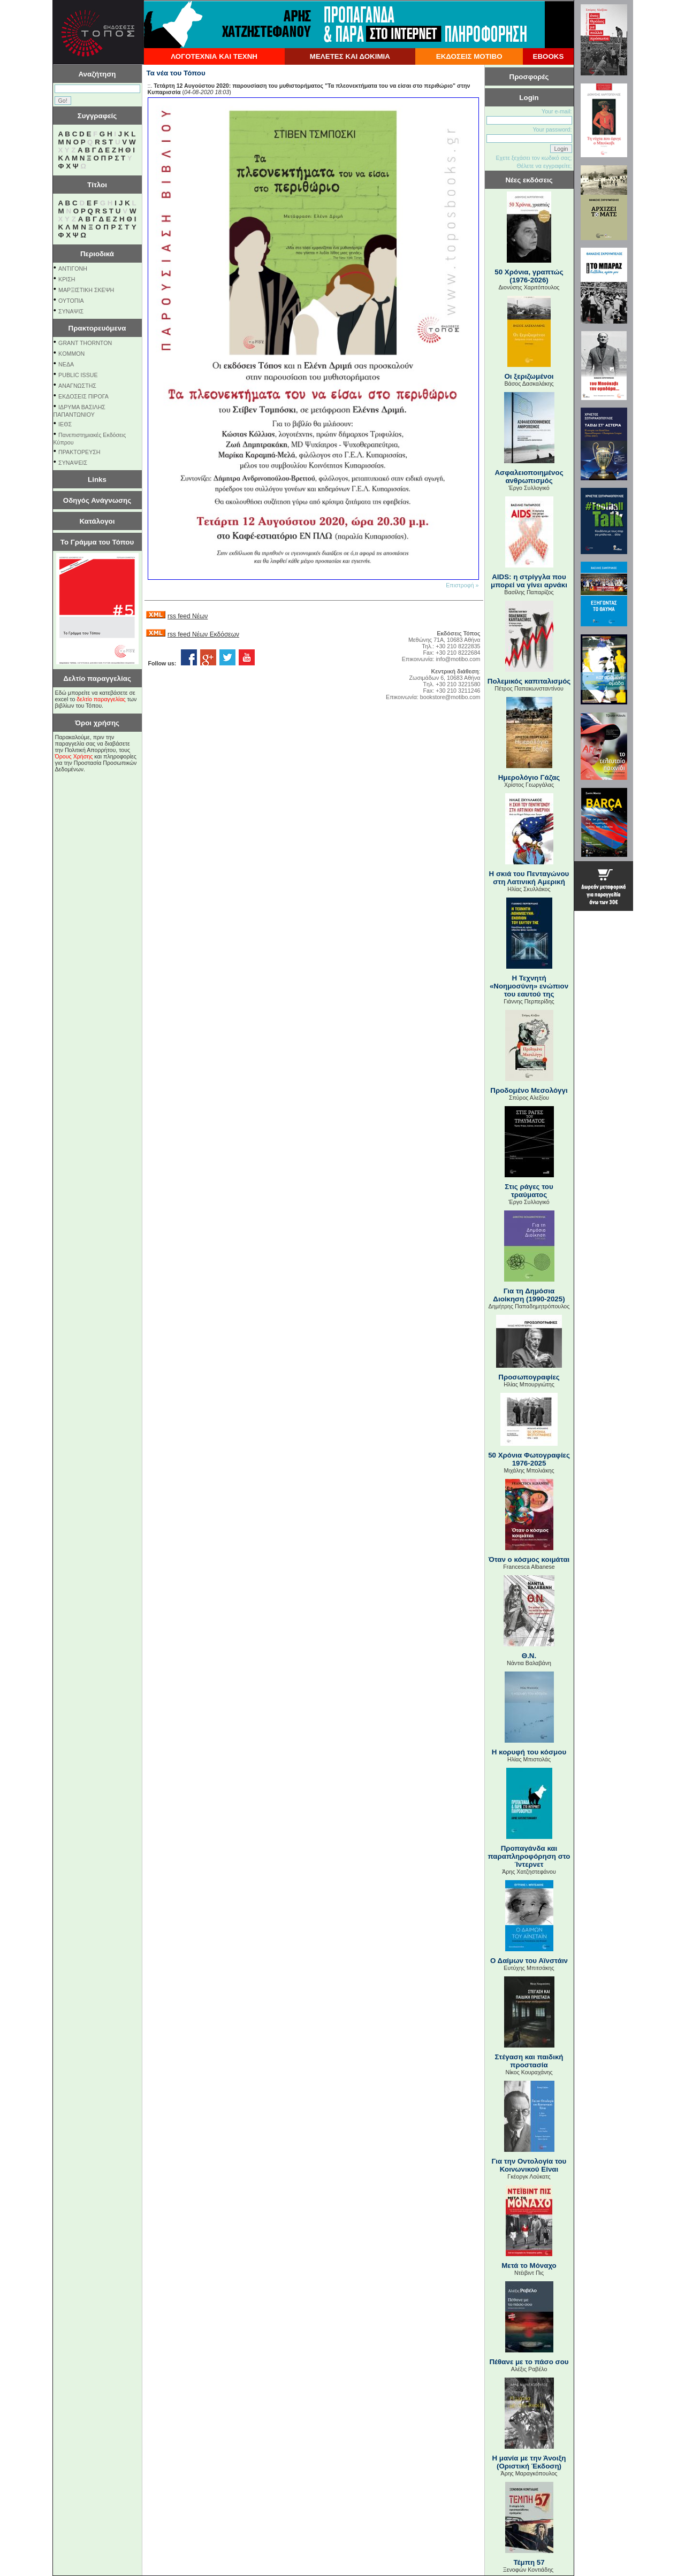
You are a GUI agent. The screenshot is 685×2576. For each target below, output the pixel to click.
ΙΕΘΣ (65, 424)
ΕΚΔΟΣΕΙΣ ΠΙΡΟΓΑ (83, 396)
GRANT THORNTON (85, 343)
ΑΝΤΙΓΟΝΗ (72, 268)
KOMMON (71, 353)
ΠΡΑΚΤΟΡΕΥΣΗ (79, 452)
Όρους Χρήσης (74, 756)
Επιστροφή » (462, 585)
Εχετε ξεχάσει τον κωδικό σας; (534, 158)
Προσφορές (529, 77)
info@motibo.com (458, 659)
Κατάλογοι (97, 521)
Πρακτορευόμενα (97, 328)
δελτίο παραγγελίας (101, 699)
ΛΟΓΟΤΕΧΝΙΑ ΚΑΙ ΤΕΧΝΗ (214, 56)
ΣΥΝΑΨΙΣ (70, 311)
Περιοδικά (97, 254)
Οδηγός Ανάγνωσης (97, 500)
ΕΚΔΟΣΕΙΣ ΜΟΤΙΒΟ (469, 56)
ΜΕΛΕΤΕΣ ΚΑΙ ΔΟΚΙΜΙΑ (350, 56)
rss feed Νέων (188, 616)
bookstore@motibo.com (450, 697)
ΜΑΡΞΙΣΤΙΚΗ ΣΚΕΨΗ (86, 290)
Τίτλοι (97, 185)
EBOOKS (548, 56)
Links (97, 480)
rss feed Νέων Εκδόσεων (203, 634)
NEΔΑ (66, 364)
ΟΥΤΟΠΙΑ (70, 300)
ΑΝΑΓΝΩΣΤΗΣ (77, 385)
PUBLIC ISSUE (77, 375)
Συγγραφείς (97, 116)
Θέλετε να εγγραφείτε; (544, 166)
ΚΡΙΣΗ (66, 279)
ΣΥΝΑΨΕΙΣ (72, 462)
